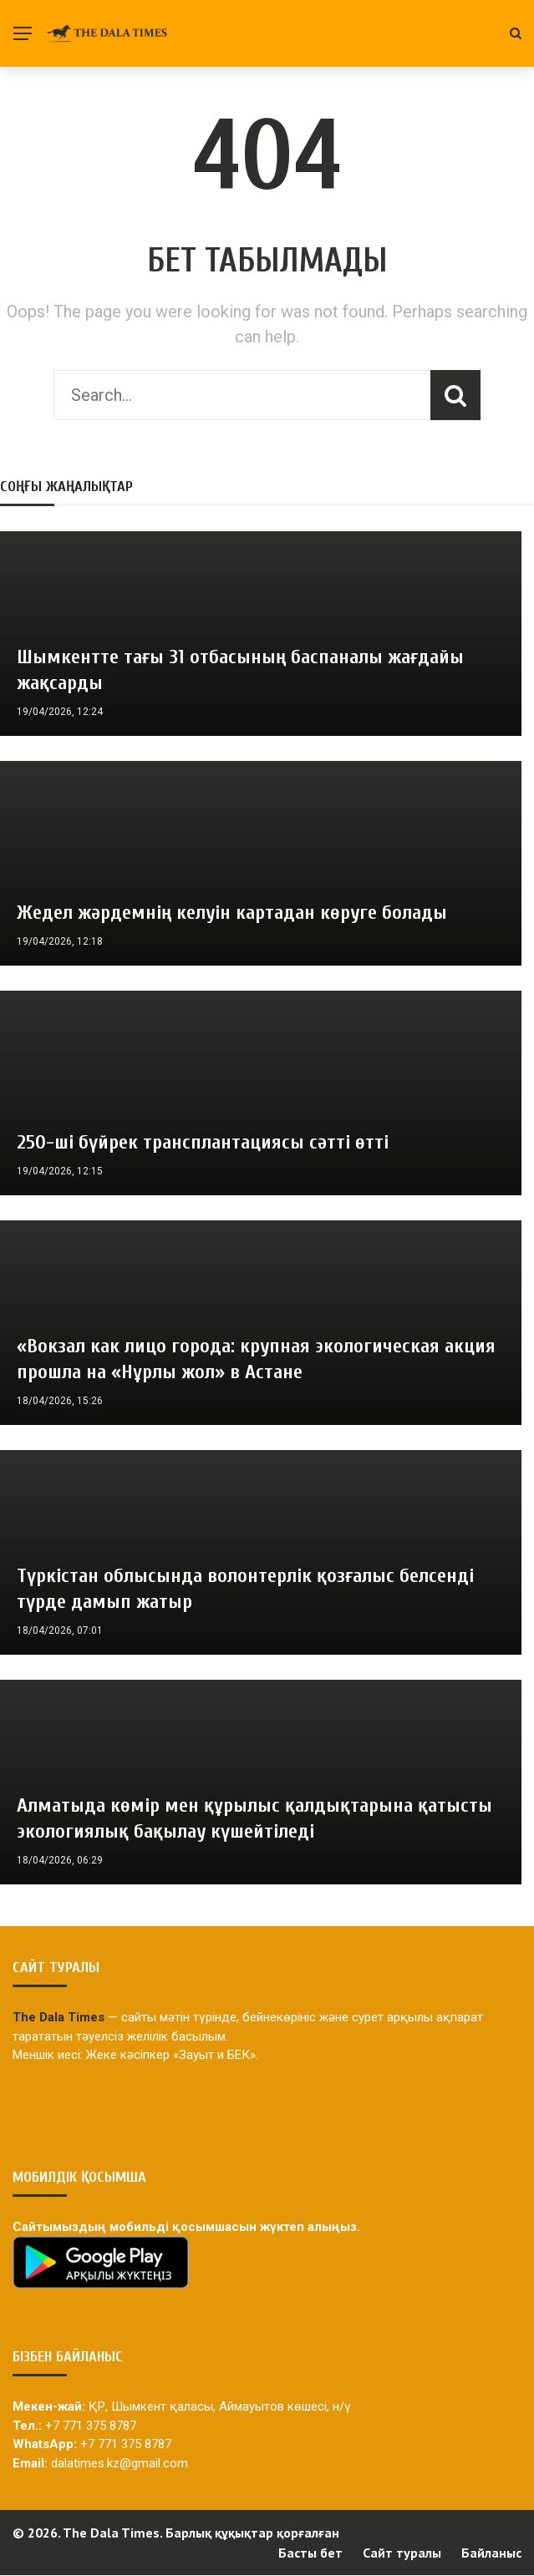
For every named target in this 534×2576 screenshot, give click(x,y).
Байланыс (491, 2552)
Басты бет (310, 2552)
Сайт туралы (402, 2552)
